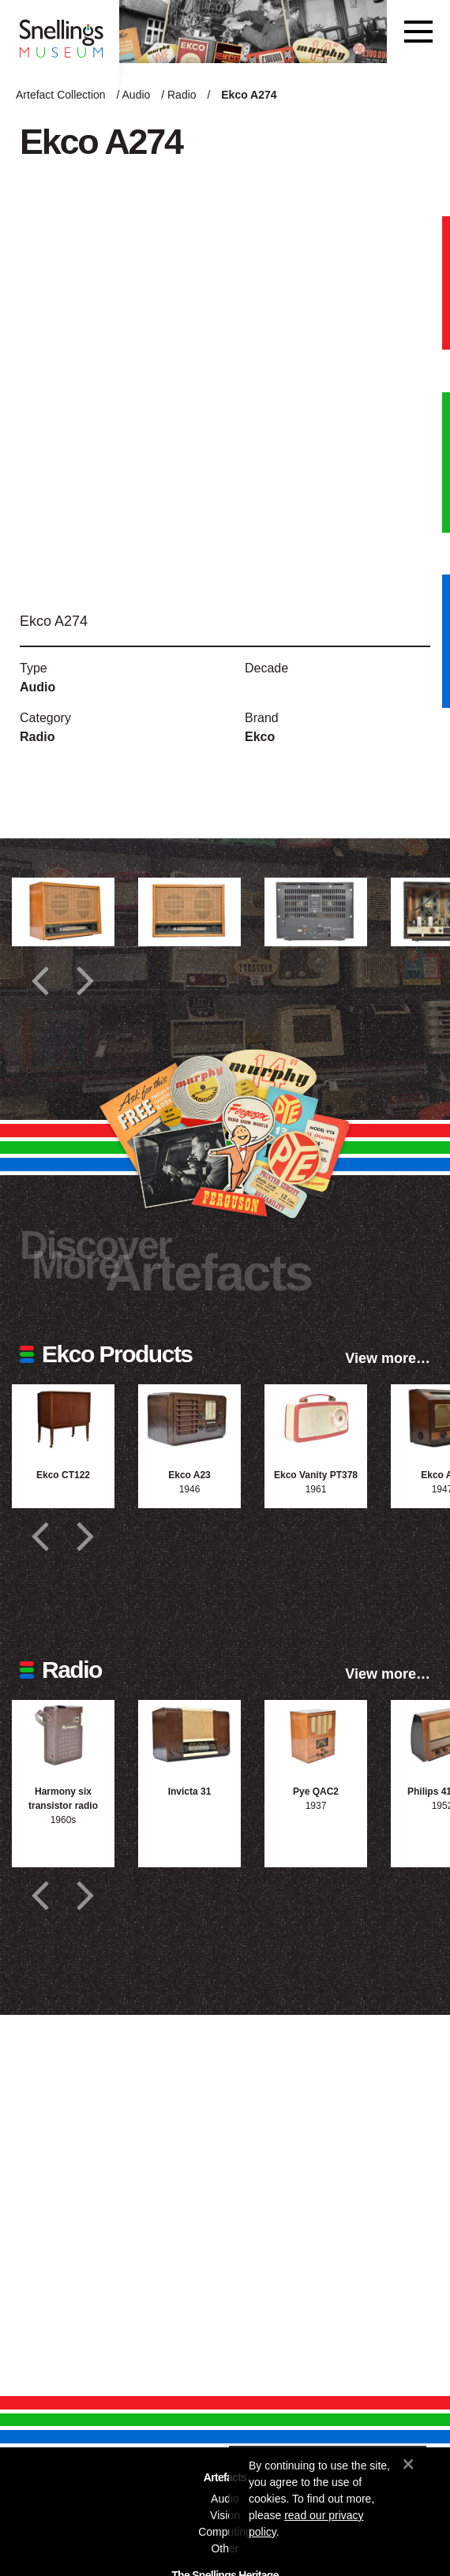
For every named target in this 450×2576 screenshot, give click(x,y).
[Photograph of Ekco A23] (189, 1418)
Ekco (260, 736)
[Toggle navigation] (418, 31)
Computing (225, 2531)
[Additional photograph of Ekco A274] (63, 912)
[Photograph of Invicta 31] (189, 1734)
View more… (387, 1358)
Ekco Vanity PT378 (316, 1475)
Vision (225, 2515)
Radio (182, 94)
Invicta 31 (190, 1791)
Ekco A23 (189, 1475)
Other (224, 2548)
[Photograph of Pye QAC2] (315, 1734)
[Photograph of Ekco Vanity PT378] (315, 1418)
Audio (136, 94)
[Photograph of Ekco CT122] (63, 1418)
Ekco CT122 (63, 1475)
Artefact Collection (61, 94)
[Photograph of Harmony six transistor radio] (63, 1734)
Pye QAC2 (316, 1791)
